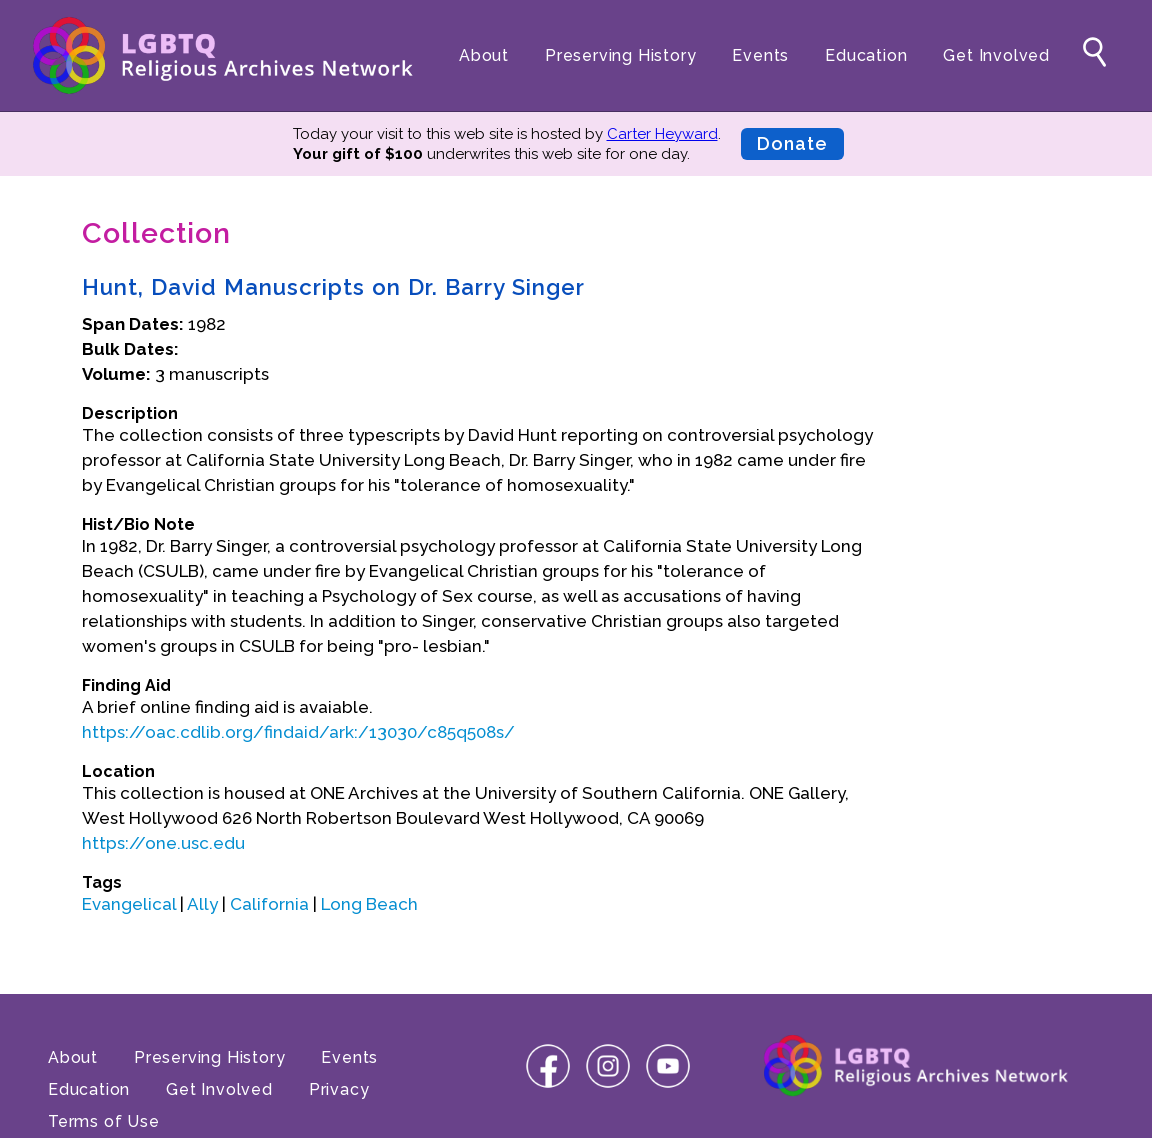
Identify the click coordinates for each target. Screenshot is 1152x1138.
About (484, 55)
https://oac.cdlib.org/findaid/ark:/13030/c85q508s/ (298, 732)
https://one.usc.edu (163, 843)
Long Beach (369, 904)
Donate (792, 143)
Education (866, 55)
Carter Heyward (662, 134)
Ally (202, 904)
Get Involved (996, 55)
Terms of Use (104, 1121)
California (269, 904)
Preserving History (620, 55)
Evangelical (129, 904)
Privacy (339, 1089)
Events (760, 55)
